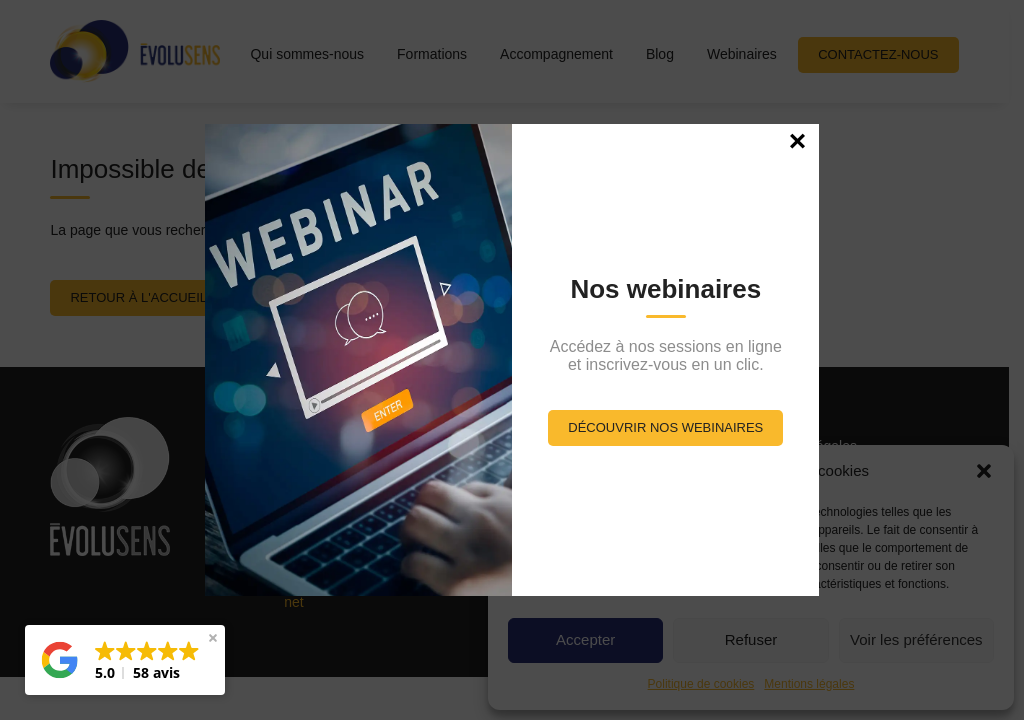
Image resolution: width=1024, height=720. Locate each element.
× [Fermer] (798, 140)
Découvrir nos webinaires (665, 427)
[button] (125, 660)
